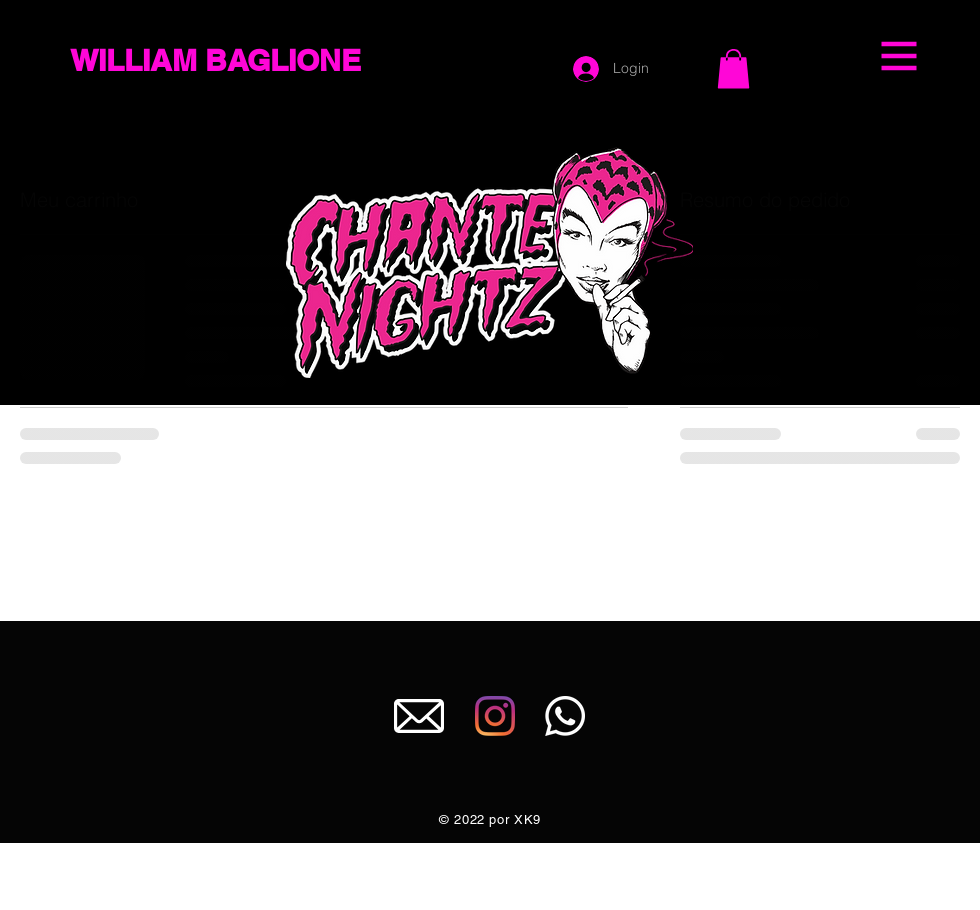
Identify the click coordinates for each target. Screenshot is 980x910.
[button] (899, 56)
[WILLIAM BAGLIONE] (248, 60)
